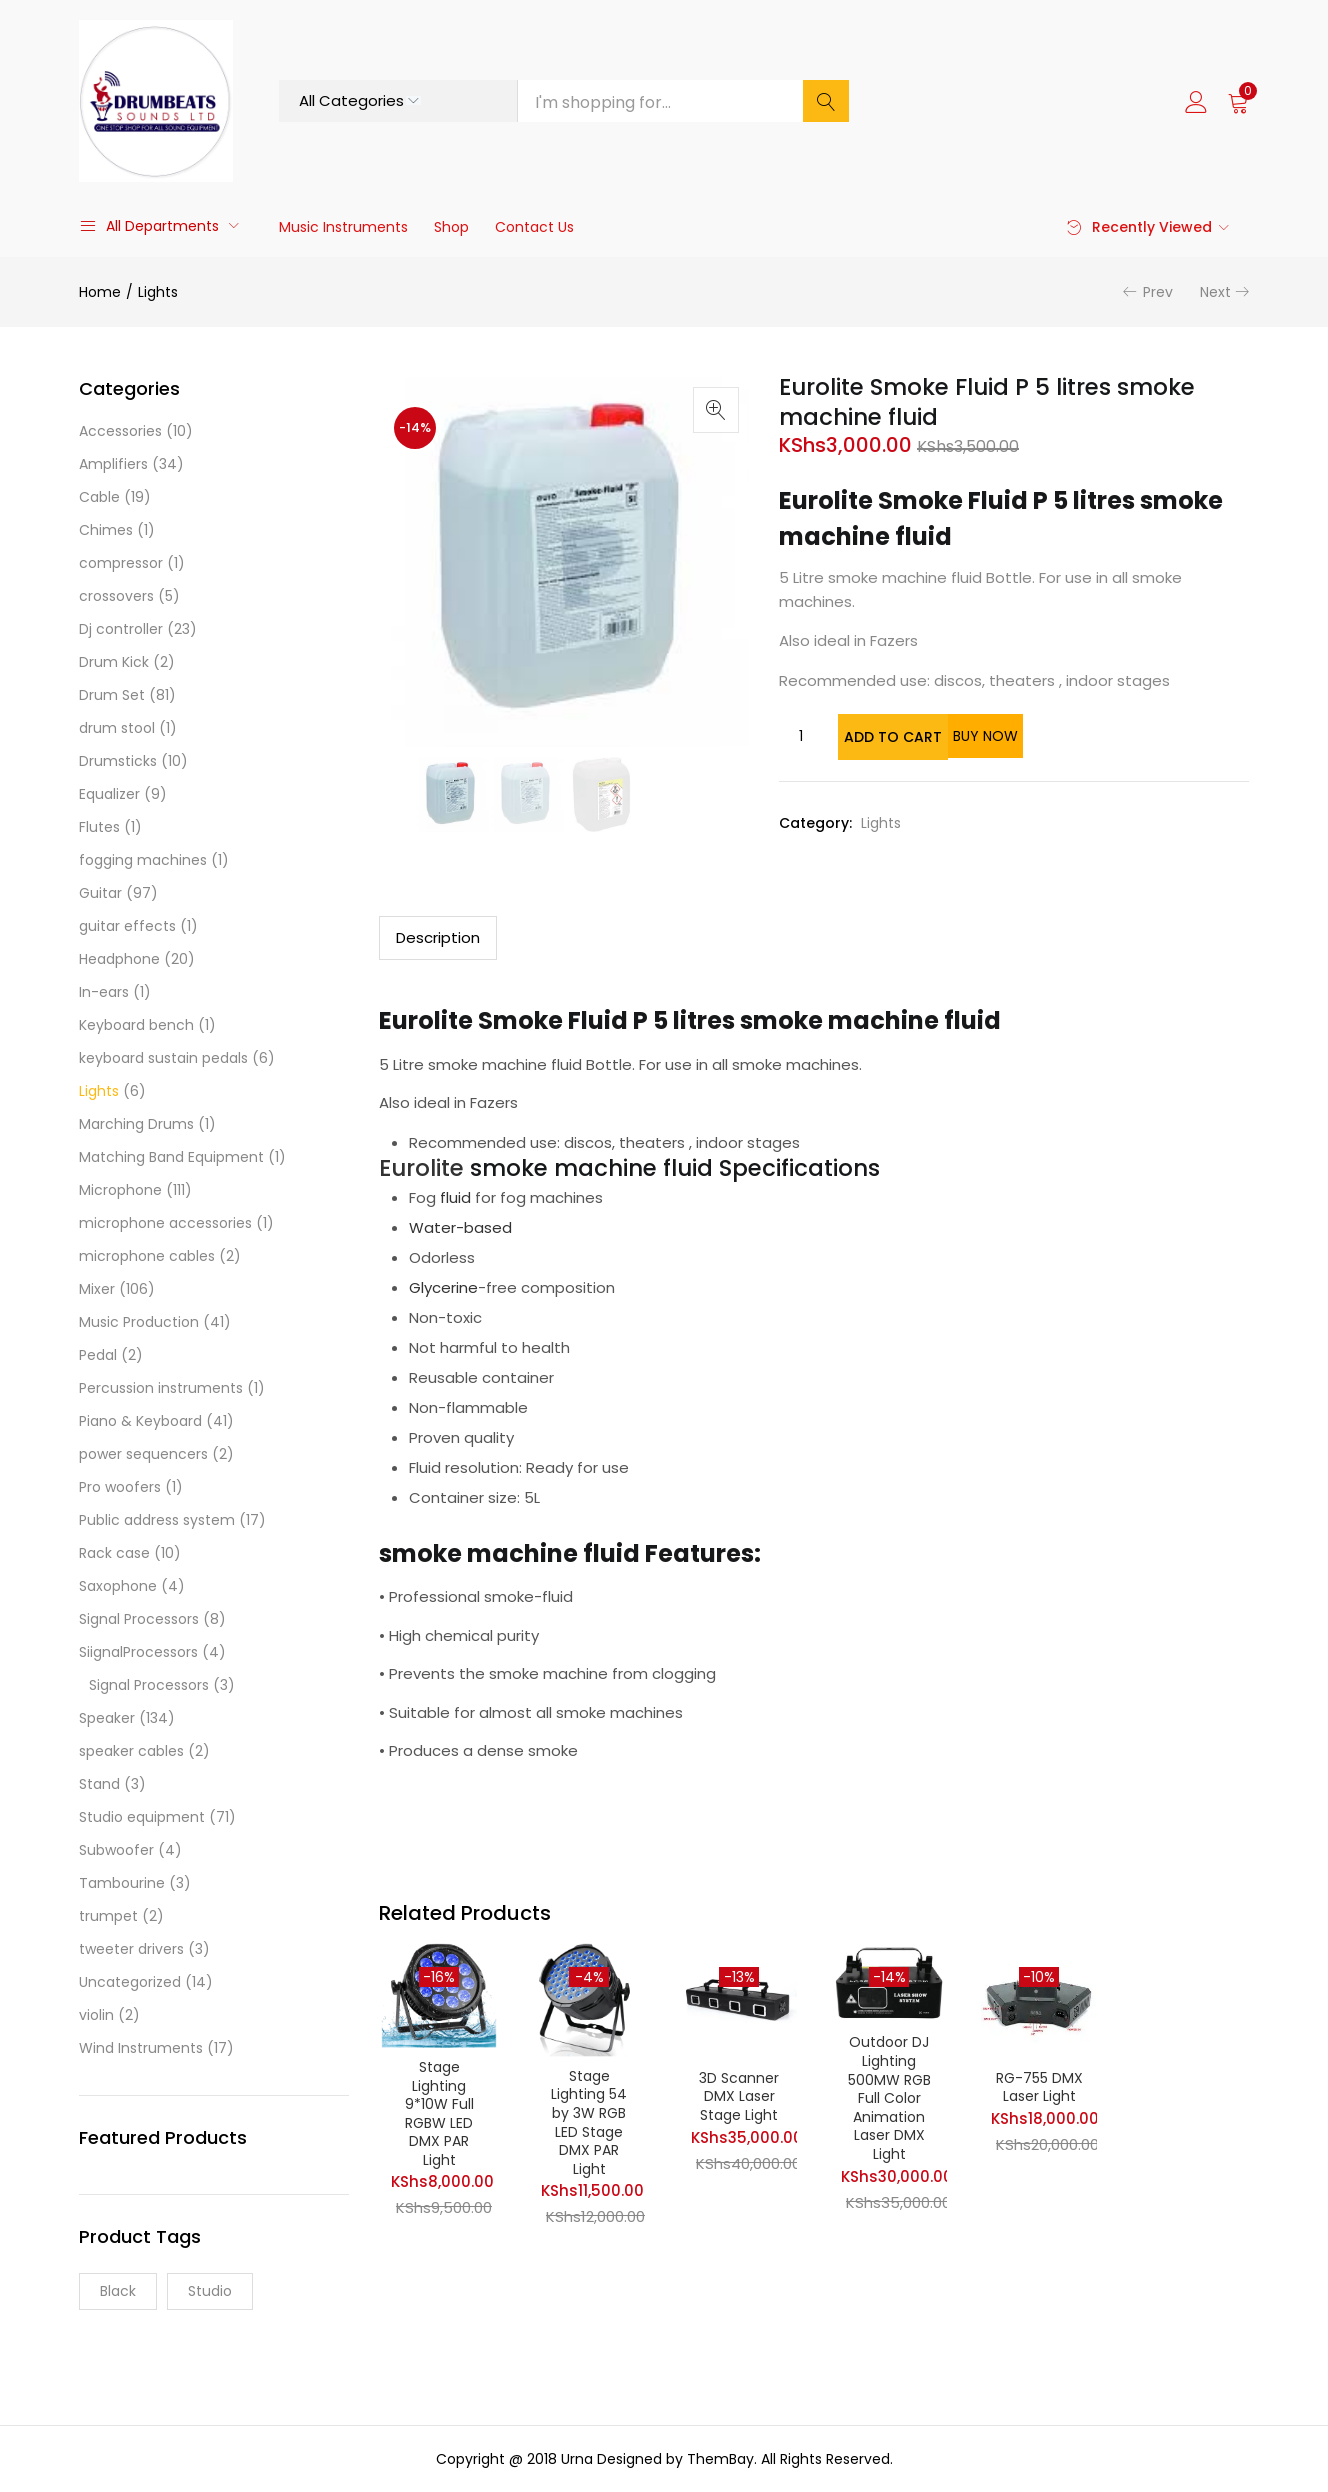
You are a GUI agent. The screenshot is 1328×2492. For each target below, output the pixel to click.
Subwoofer (116, 1850)
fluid (455, 1195)
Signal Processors (139, 1619)
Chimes (106, 530)
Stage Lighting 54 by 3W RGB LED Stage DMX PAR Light (589, 2125)
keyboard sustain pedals (163, 1058)
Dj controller (121, 629)
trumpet (108, 1916)
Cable (99, 497)
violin (96, 2015)
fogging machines (143, 860)
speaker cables (131, 1751)
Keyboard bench (136, 1025)
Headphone (119, 959)
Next (1215, 292)
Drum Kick (114, 662)
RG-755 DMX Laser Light (1039, 2087)
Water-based (460, 1225)
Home (100, 292)
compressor (121, 563)
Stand (99, 1784)
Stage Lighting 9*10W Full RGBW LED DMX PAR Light (439, 2116)
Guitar (100, 893)
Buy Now (1072, 736)
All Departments (149, 226)
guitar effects (127, 926)
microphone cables (147, 1256)
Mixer (97, 1289)
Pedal (98, 1355)
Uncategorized (130, 1982)
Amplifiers (113, 464)
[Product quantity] (801, 736)
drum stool (117, 728)
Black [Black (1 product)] (118, 2291)
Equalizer (109, 794)
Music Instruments (343, 227)
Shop (451, 227)
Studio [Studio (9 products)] (210, 2291)
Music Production (139, 1322)
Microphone (120, 1190)
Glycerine (443, 1285)
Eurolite (421, 1166)
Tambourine (122, 1883)
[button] (1238, 101)
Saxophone (118, 1586)
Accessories (120, 431)
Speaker (107, 1718)
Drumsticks (118, 761)
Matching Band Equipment (171, 1157)
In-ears (104, 992)
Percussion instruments (161, 1388)
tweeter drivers (131, 1949)
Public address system (157, 1520)
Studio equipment (142, 1817)
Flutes (99, 827)
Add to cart (916, 736)
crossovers (116, 596)
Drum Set (112, 695)
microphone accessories (165, 1223)
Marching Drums (136, 1124)
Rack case (114, 1553)
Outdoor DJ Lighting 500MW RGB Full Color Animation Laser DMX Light (889, 2101)
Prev (1158, 292)
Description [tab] (438, 935)
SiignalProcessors (138, 1652)
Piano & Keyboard (140, 1421)
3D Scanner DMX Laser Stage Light (739, 2097)
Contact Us (534, 227)
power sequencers (143, 1454)
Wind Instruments (141, 2048)
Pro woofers (120, 1487)
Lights (158, 292)
